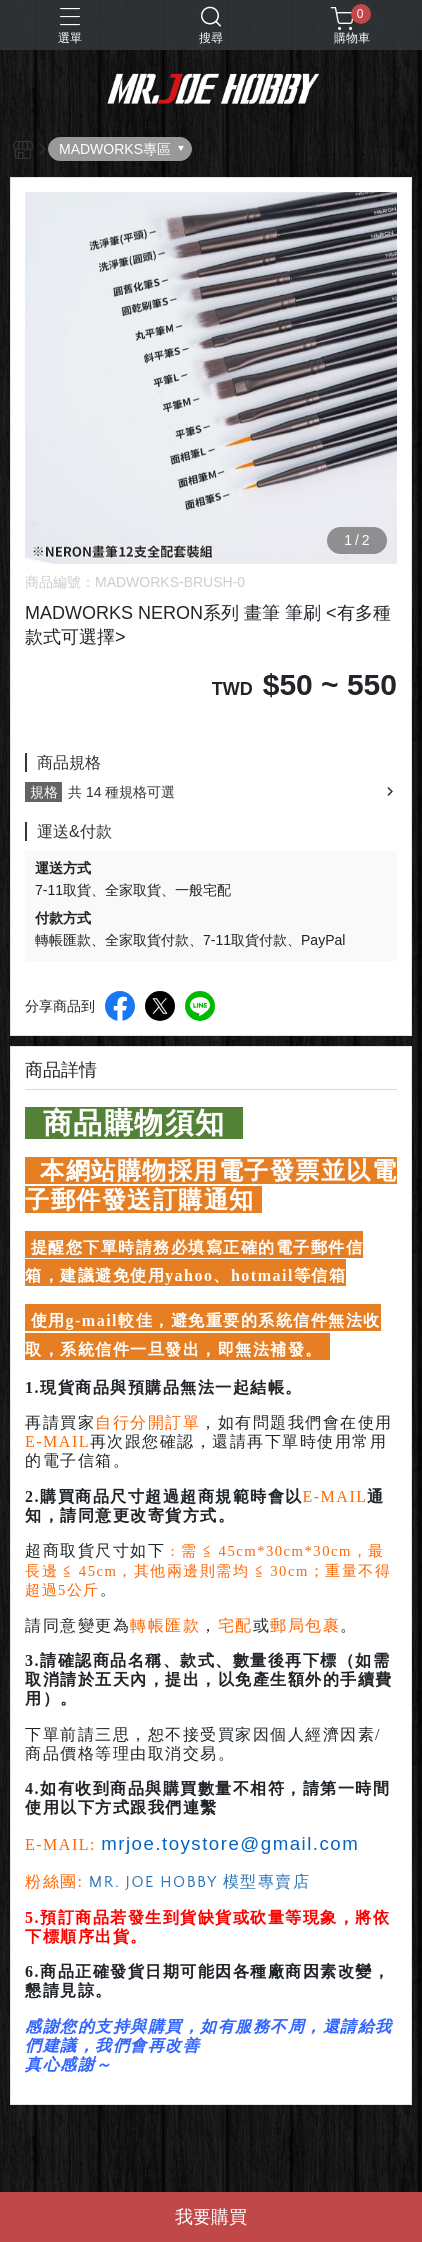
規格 (44, 792)
